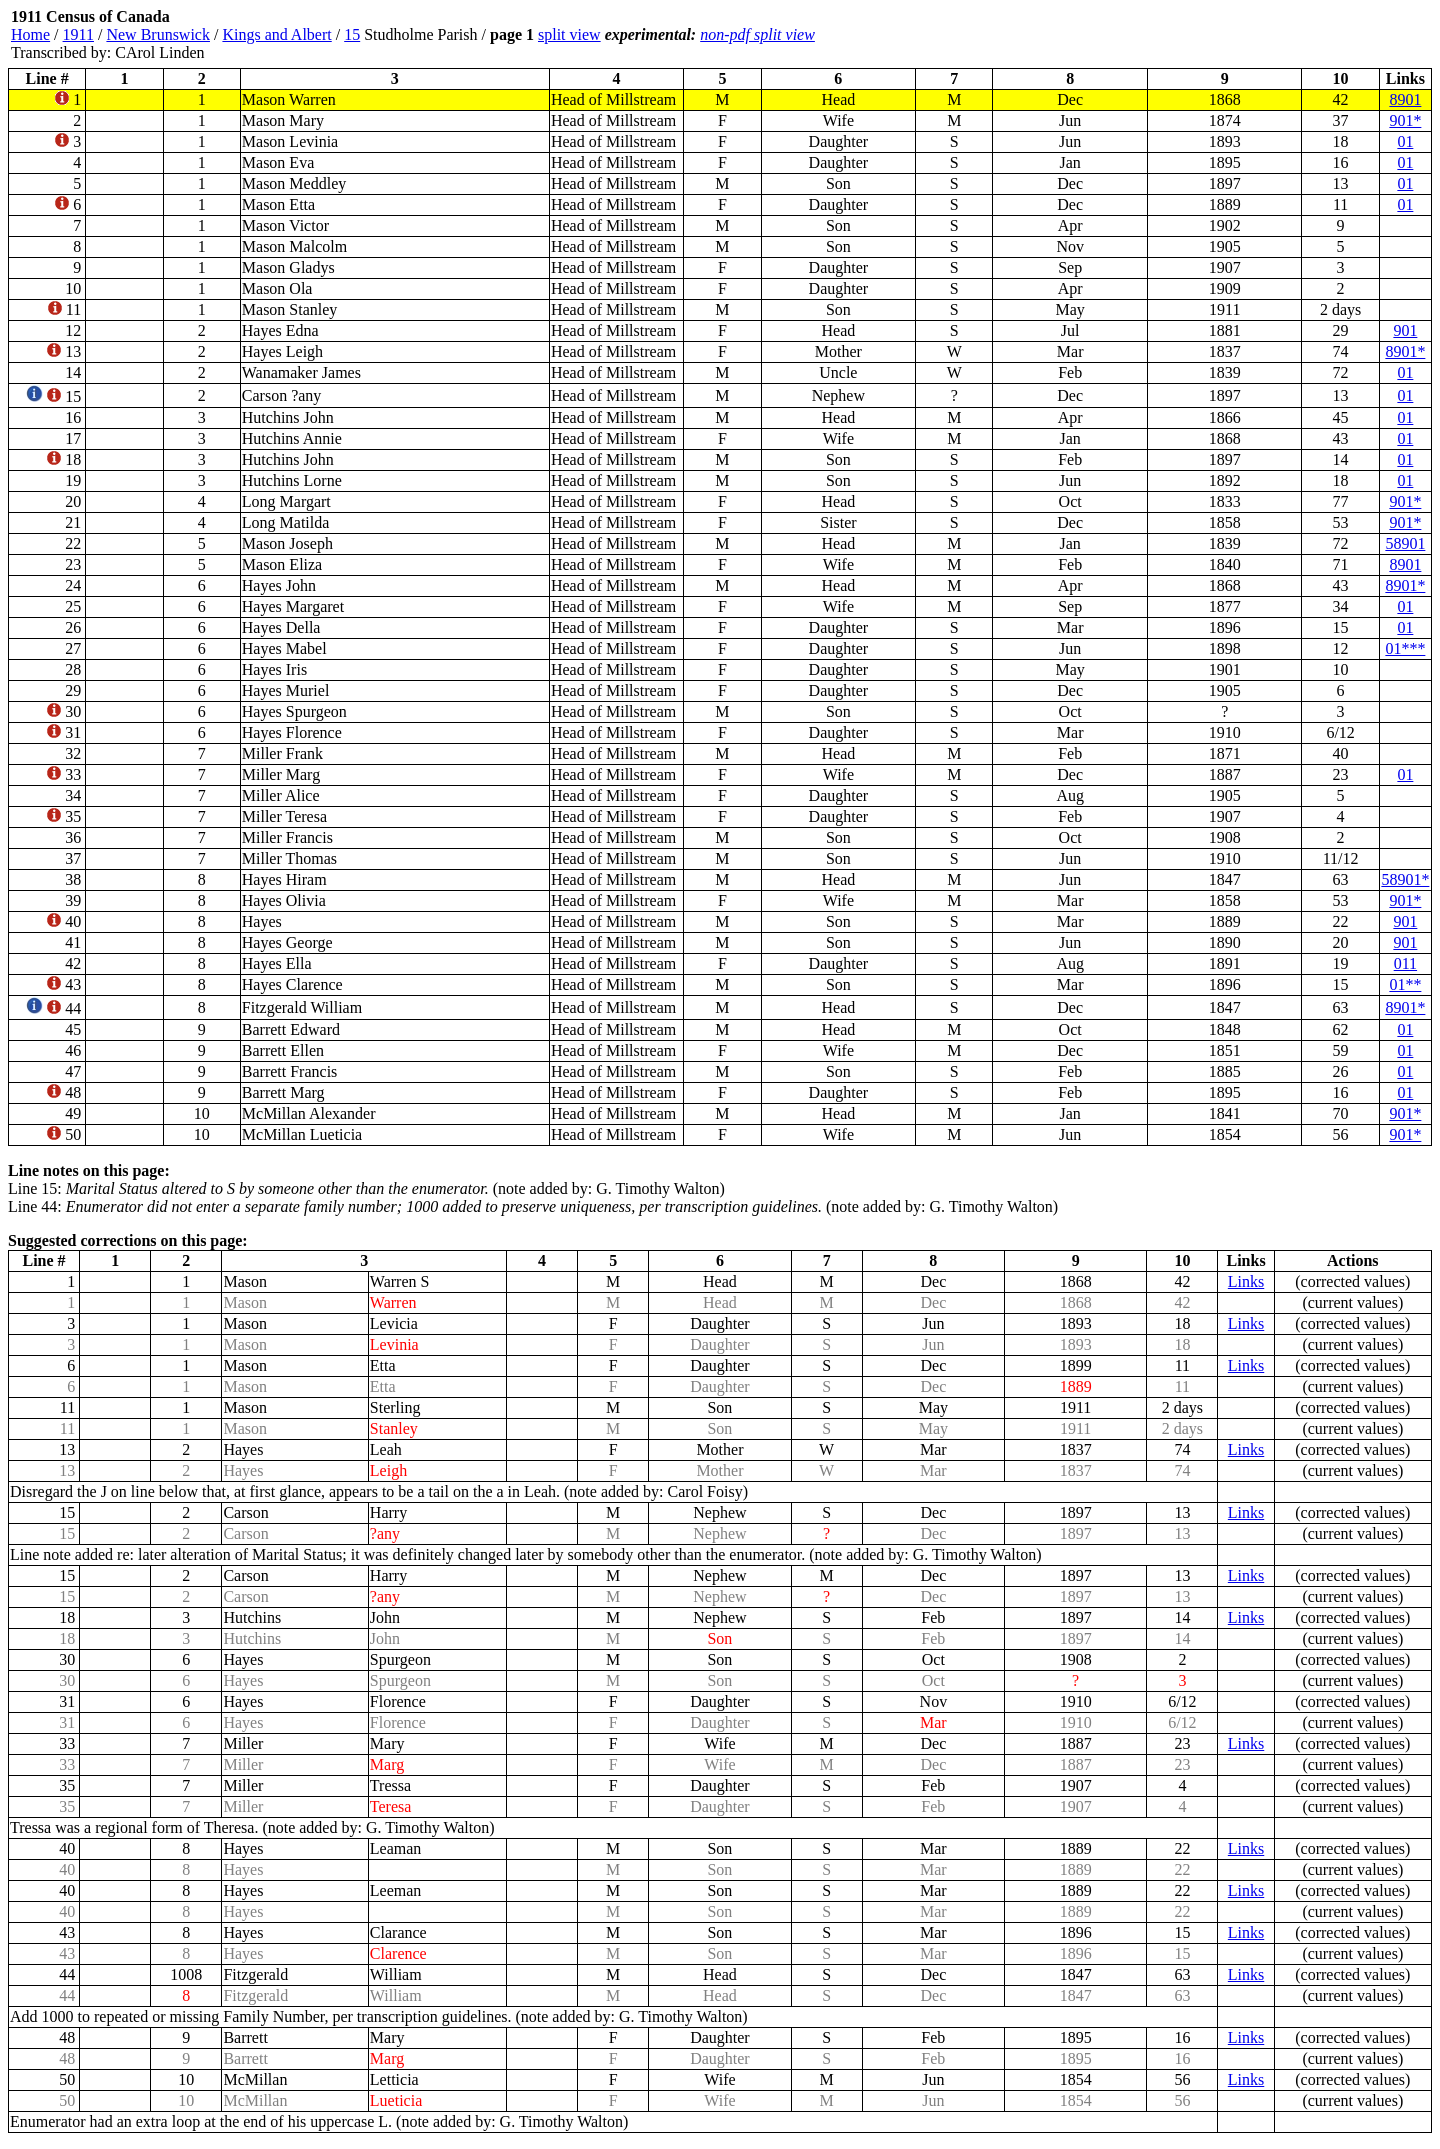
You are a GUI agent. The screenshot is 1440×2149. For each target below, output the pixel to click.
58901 (1405, 543)
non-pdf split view (757, 34)
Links (1246, 1281)
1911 (78, 34)
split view (569, 34)
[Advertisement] (1312, 35)
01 (1405, 141)
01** (1405, 984)
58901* (1405, 879)
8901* (1405, 351)
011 (1405, 963)
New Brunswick (158, 34)
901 (1405, 330)
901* (1405, 120)
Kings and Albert (276, 34)
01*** (1405, 648)
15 (352, 34)
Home (30, 34)
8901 (1405, 99)
